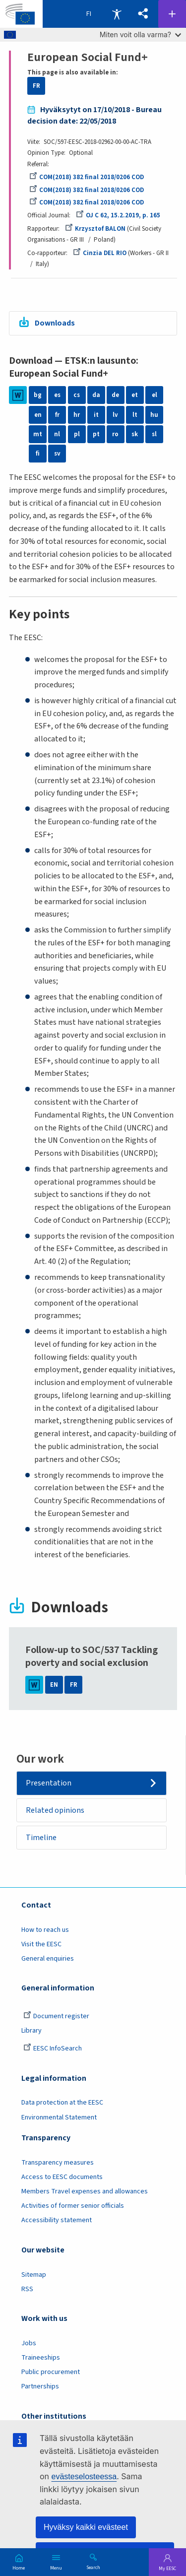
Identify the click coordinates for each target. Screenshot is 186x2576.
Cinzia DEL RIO (99, 253)
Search (93, 2567)
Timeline (41, 1837)
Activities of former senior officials (72, 2206)
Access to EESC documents (62, 2177)
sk (134, 434)
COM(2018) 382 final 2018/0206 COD (86, 177)
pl (77, 434)
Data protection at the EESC (62, 2103)
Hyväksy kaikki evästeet (86, 2527)
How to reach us (45, 1930)
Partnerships (40, 2386)
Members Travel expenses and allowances (84, 2191)
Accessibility (116, 14)
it (96, 414)
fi (38, 453)
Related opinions (55, 1810)
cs (76, 395)
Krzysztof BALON (95, 228)
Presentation (48, 1783)
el (154, 395)
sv (57, 453)
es (57, 395)
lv (115, 414)
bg (38, 395)
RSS (27, 2289)
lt (134, 414)
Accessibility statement (56, 2220)
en (38, 414)
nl (57, 434)
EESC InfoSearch (52, 2048)
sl (154, 434)
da (96, 395)
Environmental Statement (59, 2117)
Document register (56, 2016)
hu (154, 414)
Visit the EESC (41, 1944)
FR (36, 85)
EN (54, 1684)
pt (96, 434)
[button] (143, 14)
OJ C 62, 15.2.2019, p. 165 (118, 215)
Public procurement (50, 2372)
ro (115, 434)
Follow (172, 14)
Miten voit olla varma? (140, 34)
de (115, 395)
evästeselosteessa (84, 2476)
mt (37, 434)
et (134, 395)
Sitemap (33, 2275)
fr (57, 414)
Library (31, 2031)
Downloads (55, 323)
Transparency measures (57, 2163)
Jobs (28, 2343)
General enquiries (47, 1959)
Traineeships (40, 2358)
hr (76, 414)
